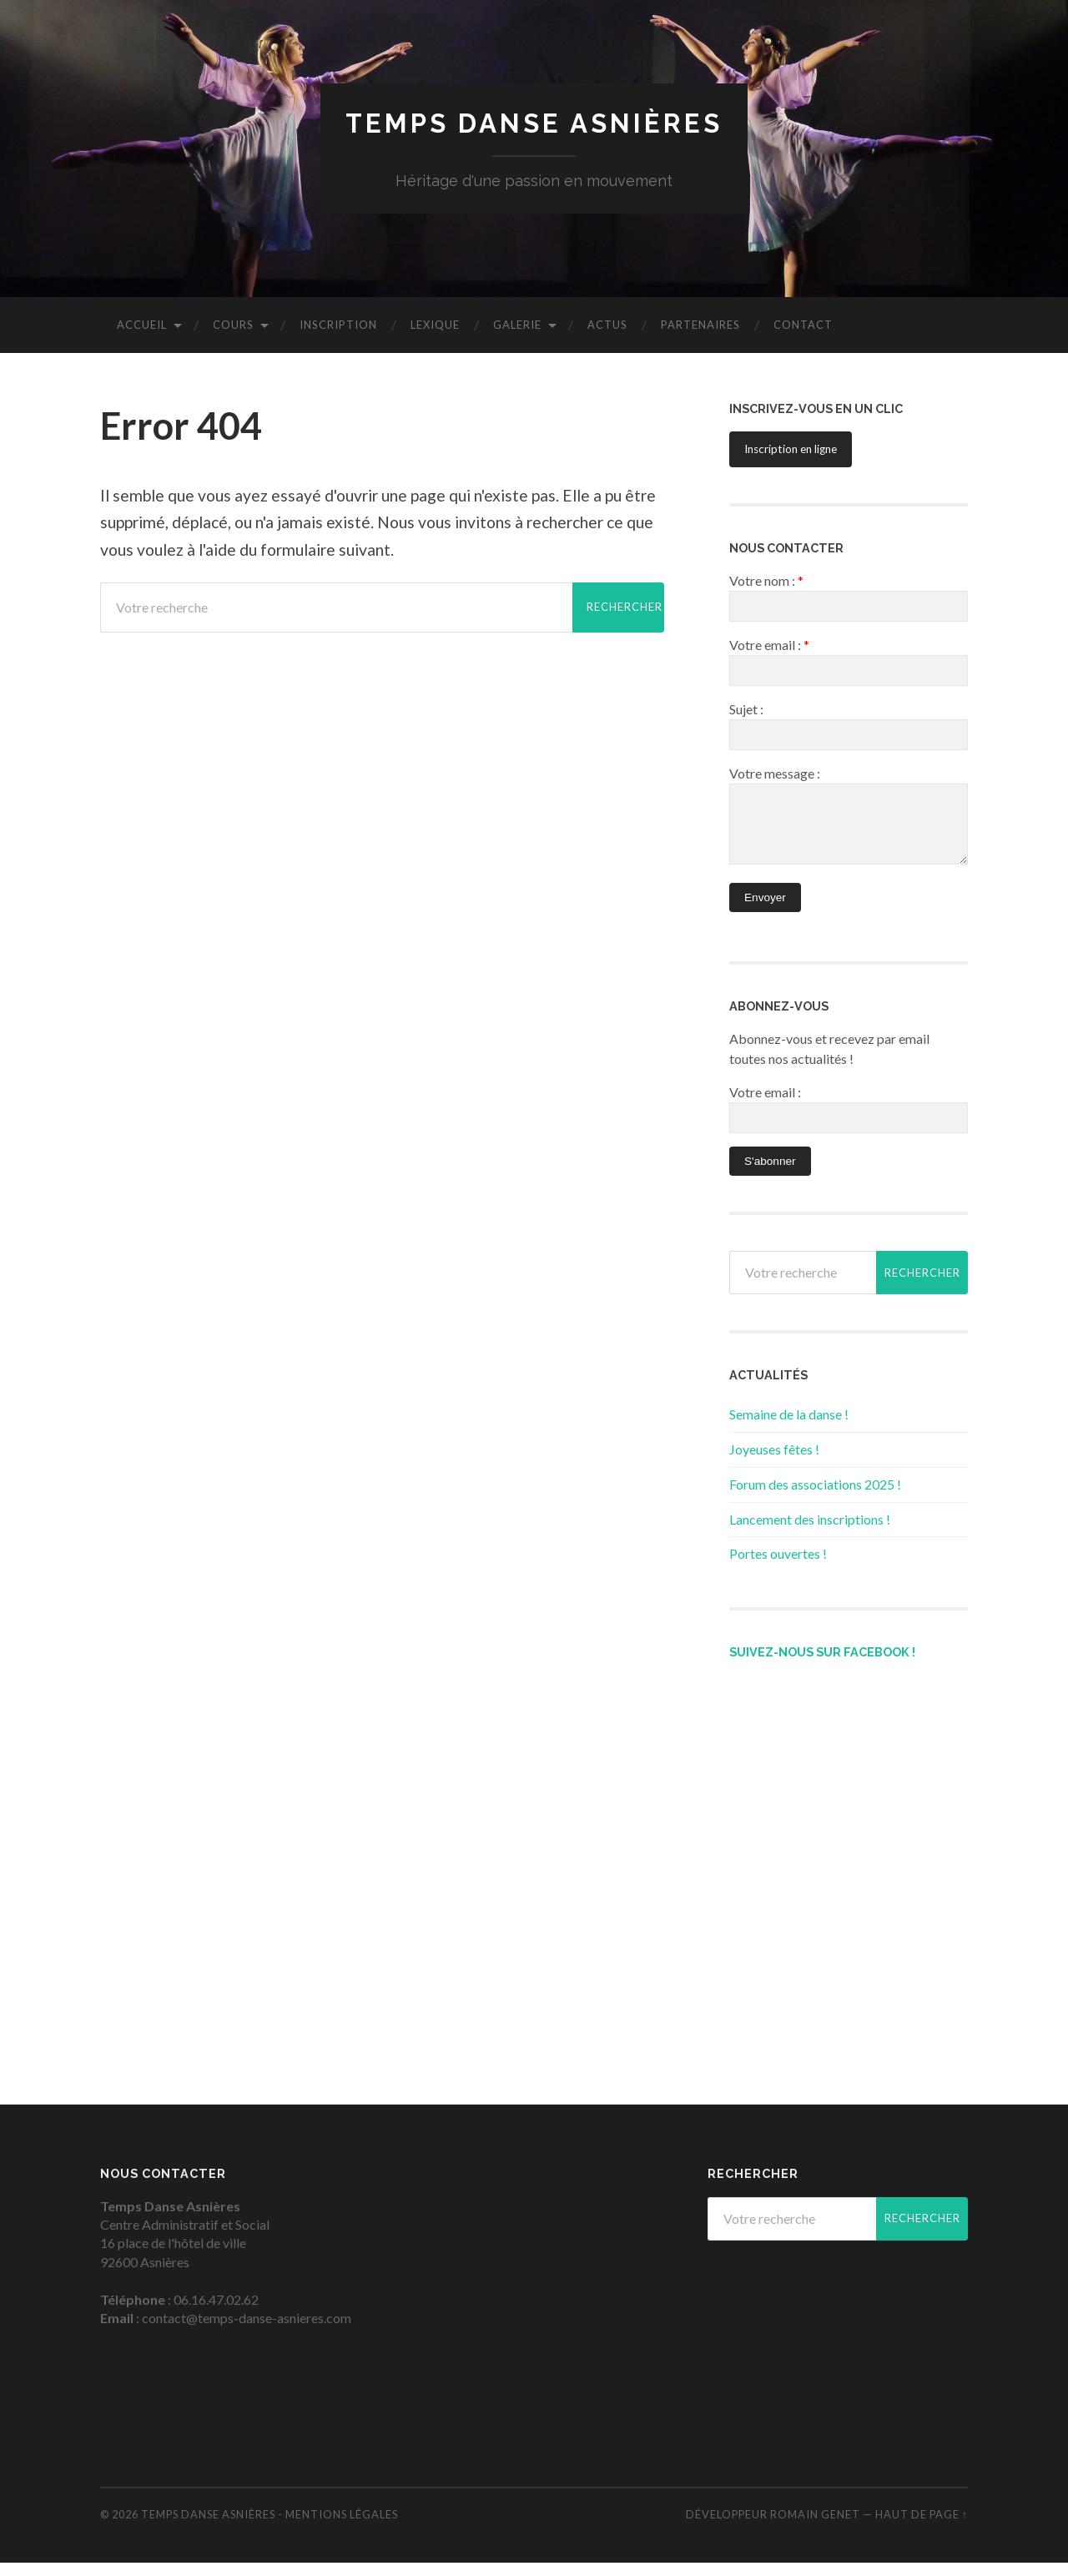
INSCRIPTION (338, 325)
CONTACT (803, 325)
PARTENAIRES (700, 325)
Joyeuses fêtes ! (774, 1462)
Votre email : (765, 1105)
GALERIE (517, 325)
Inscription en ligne (790, 449)
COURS (233, 325)
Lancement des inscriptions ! (809, 1532)
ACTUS (607, 325)
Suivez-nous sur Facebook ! (822, 1665)
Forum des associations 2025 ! (815, 1497)
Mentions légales (341, 2527)
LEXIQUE (435, 325)
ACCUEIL (142, 325)
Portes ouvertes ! (778, 1567)
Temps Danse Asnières (534, 123)
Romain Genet (815, 2527)
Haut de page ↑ (921, 2527)
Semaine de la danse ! (789, 1427)
